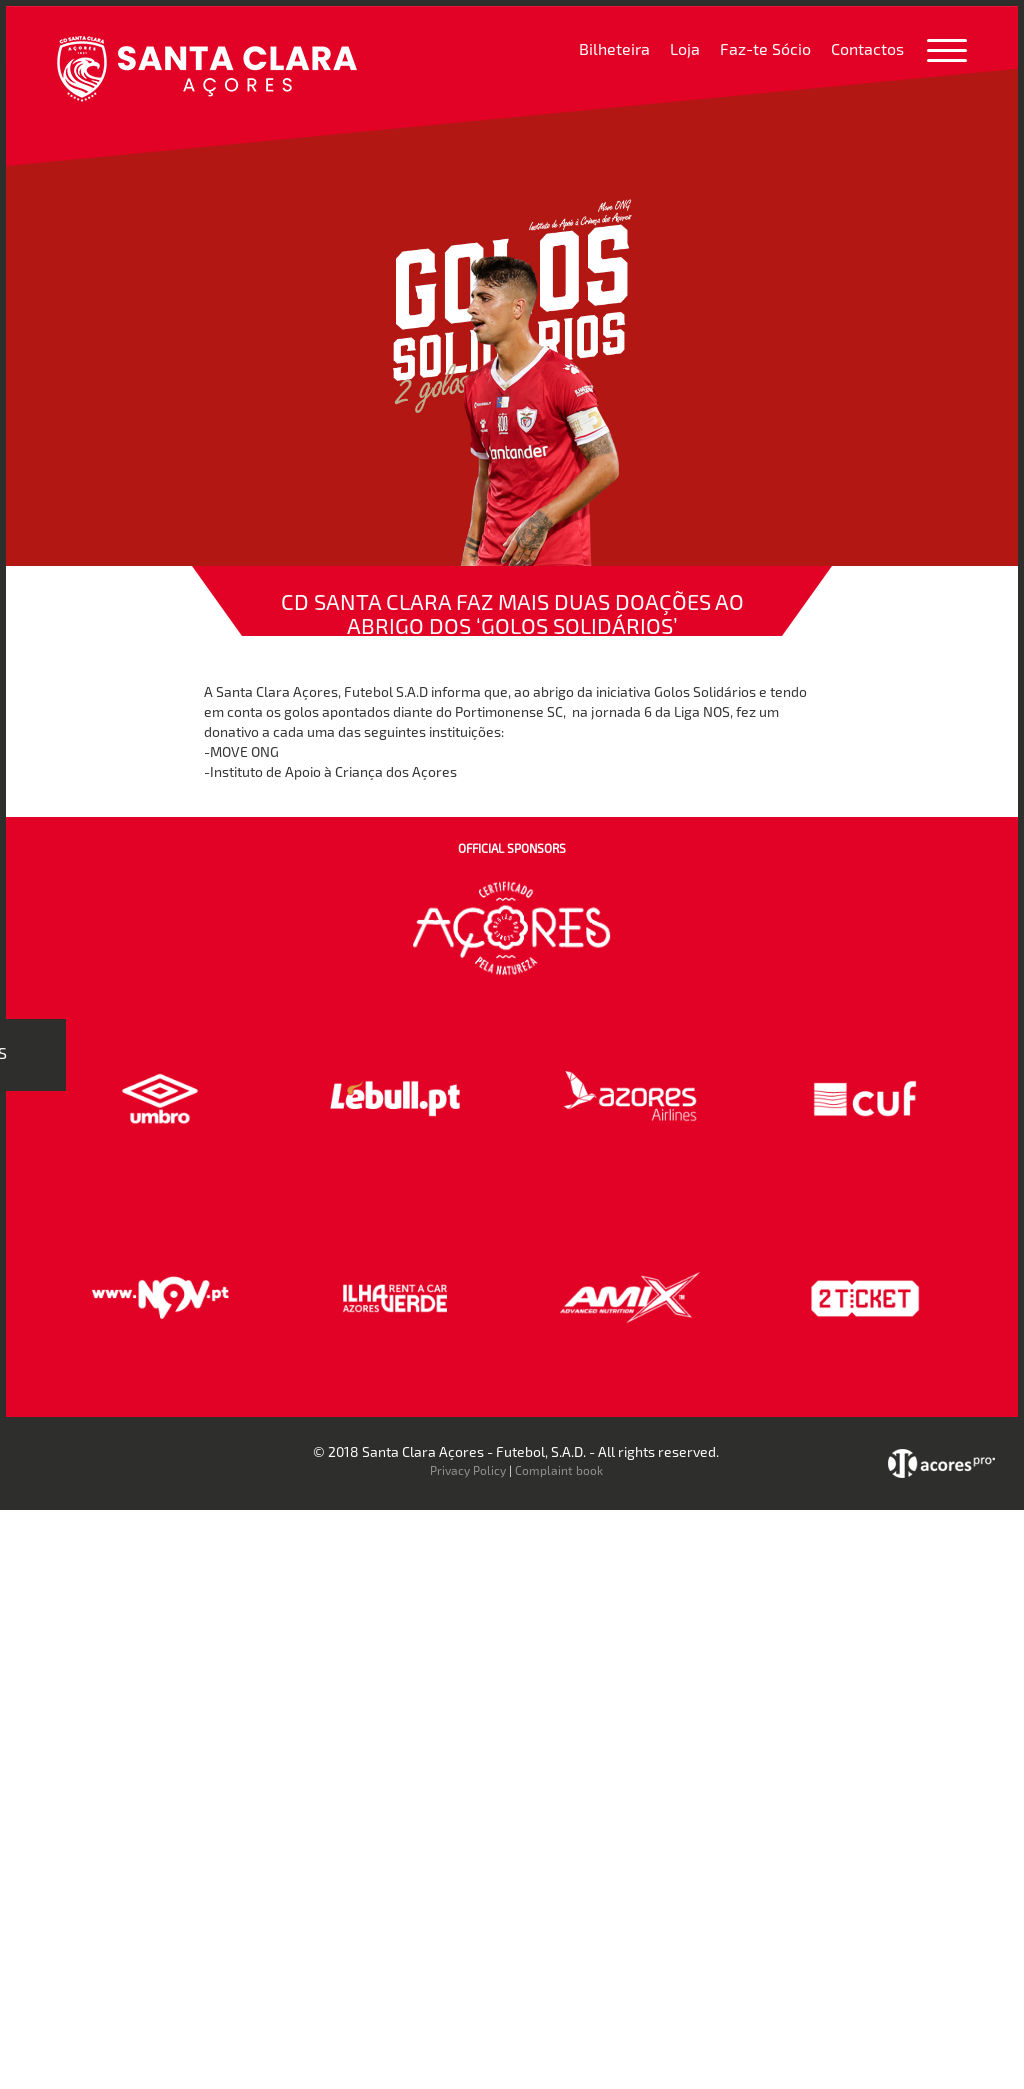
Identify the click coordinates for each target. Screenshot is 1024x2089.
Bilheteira (614, 48)
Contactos (867, 48)
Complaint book (559, 1470)
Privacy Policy (468, 1470)
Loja (685, 48)
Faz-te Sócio (765, 48)
